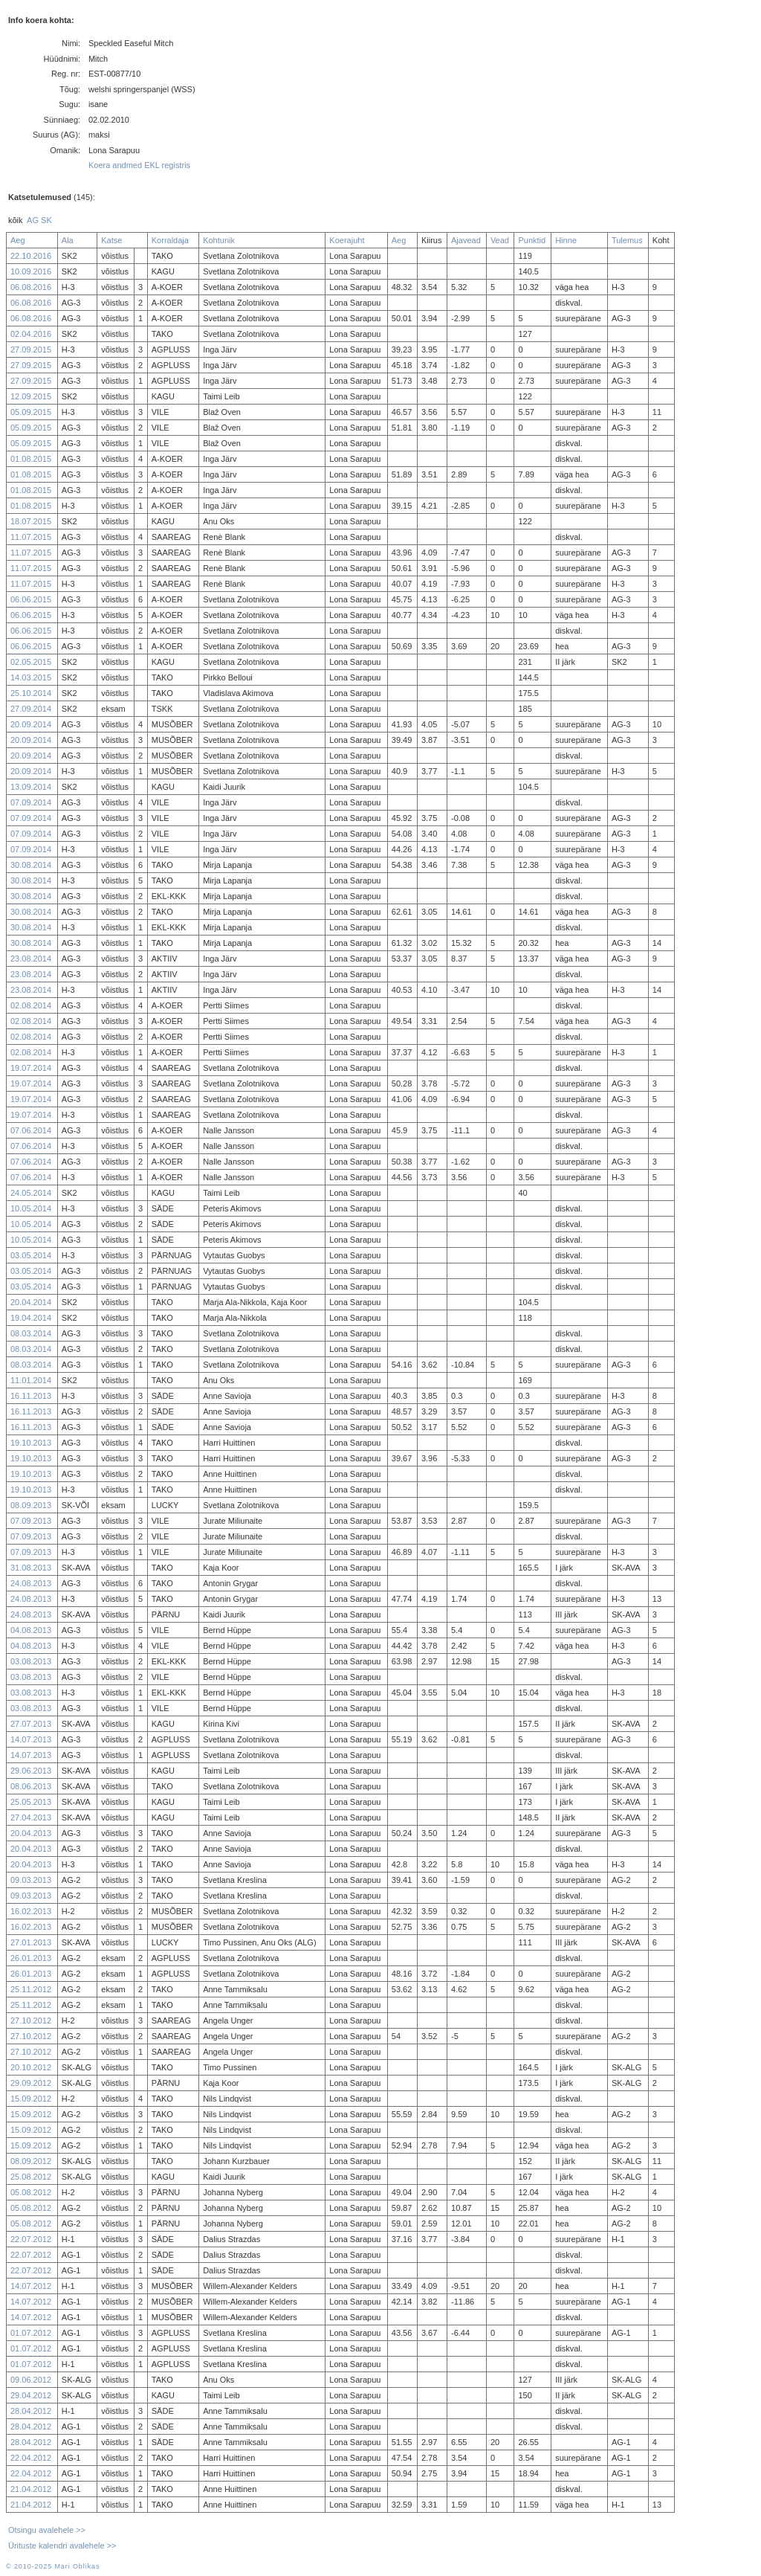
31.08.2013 (30, 1567)
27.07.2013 (30, 1723)
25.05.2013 (30, 1801)
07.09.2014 (30, 802)
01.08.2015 (30, 458)
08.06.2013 (30, 1786)
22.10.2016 (30, 255)
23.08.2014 (30, 958)
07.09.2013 (30, 1520)
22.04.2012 (30, 2457)
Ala (68, 240)
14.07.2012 (30, 2286)
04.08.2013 (30, 1630)
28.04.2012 (30, 2410)
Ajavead (466, 240)
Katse (111, 240)
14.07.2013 (30, 1739)
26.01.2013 (30, 1958)
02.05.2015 (30, 661)
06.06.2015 (30, 599)
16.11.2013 (30, 1395)
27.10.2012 (30, 2020)
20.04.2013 (30, 1833)
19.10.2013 (30, 1442)
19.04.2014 (30, 1317)
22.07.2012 (30, 2239)
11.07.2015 (30, 536)
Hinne (566, 240)
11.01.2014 (30, 1380)
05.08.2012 (30, 2192)
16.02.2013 (30, 1911)
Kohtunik (219, 240)
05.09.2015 (30, 412)
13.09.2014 (30, 786)
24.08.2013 (30, 1583)
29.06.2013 (30, 1770)
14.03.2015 (30, 677)
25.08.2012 (30, 2176)
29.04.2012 (30, 2395)
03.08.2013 (30, 1661)
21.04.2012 (30, 2489)
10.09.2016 (30, 271)
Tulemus (627, 240)
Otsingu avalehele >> (46, 2529)
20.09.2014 (30, 724)
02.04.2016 (30, 333)
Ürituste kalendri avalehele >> (62, 2545)
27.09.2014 (30, 708)
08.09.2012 (30, 2161)
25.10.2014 (30, 693)
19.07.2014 (30, 1067)
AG (33, 220)
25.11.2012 (30, 1989)
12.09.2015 (30, 396)
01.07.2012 (30, 2332)
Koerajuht (346, 240)
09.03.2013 (30, 1879)
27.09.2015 (30, 349)
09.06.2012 (30, 2379)
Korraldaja (170, 240)
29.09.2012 (30, 2082)
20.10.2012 (30, 2067)
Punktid (531, 240)
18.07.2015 (30, 521)
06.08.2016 (30, 287)
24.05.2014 (30, 1192)
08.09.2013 (30, 1505)
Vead (499, 240)
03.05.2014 (30, 1255)
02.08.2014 (30, 1005)
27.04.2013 (30, 1817)
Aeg (17, 240)
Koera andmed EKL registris (139, 165)
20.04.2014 (30, 1302)
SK (46, 220)
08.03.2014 (30, 1333)
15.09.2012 (30, 2098)
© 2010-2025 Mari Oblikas (53, 2566)
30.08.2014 (30, 864)
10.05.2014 (30, 1208)
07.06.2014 (30, 1130)
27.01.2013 (30, 1942)
